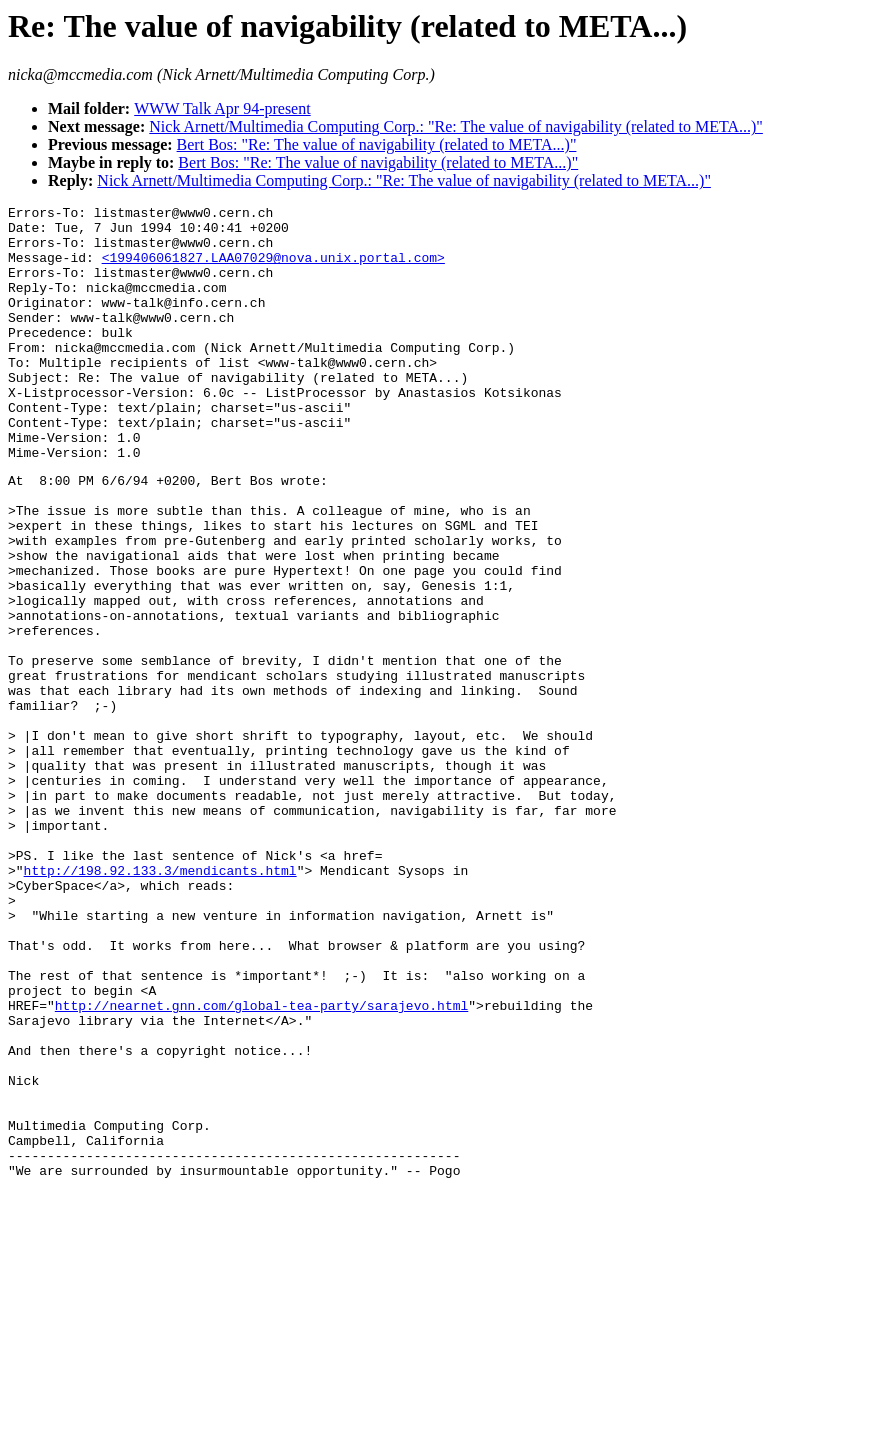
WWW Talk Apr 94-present (222, 108)
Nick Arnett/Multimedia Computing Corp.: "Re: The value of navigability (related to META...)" (456, 126)
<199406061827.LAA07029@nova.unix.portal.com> (273, 269)
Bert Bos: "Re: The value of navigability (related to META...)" (377, 144)
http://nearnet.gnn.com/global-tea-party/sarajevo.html (261, 1164)
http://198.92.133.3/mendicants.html (160, 1002)
